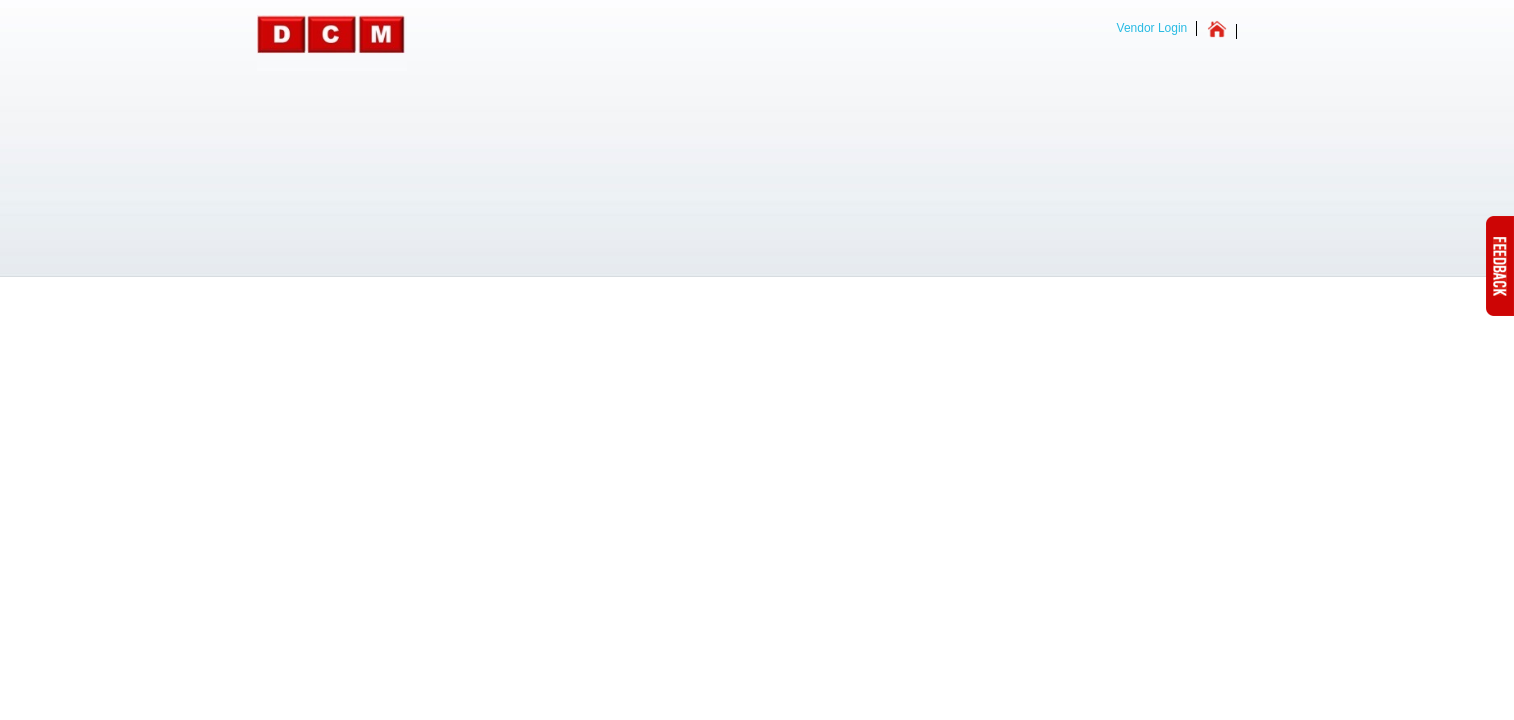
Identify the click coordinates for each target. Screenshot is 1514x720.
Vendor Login (1152, 28)
